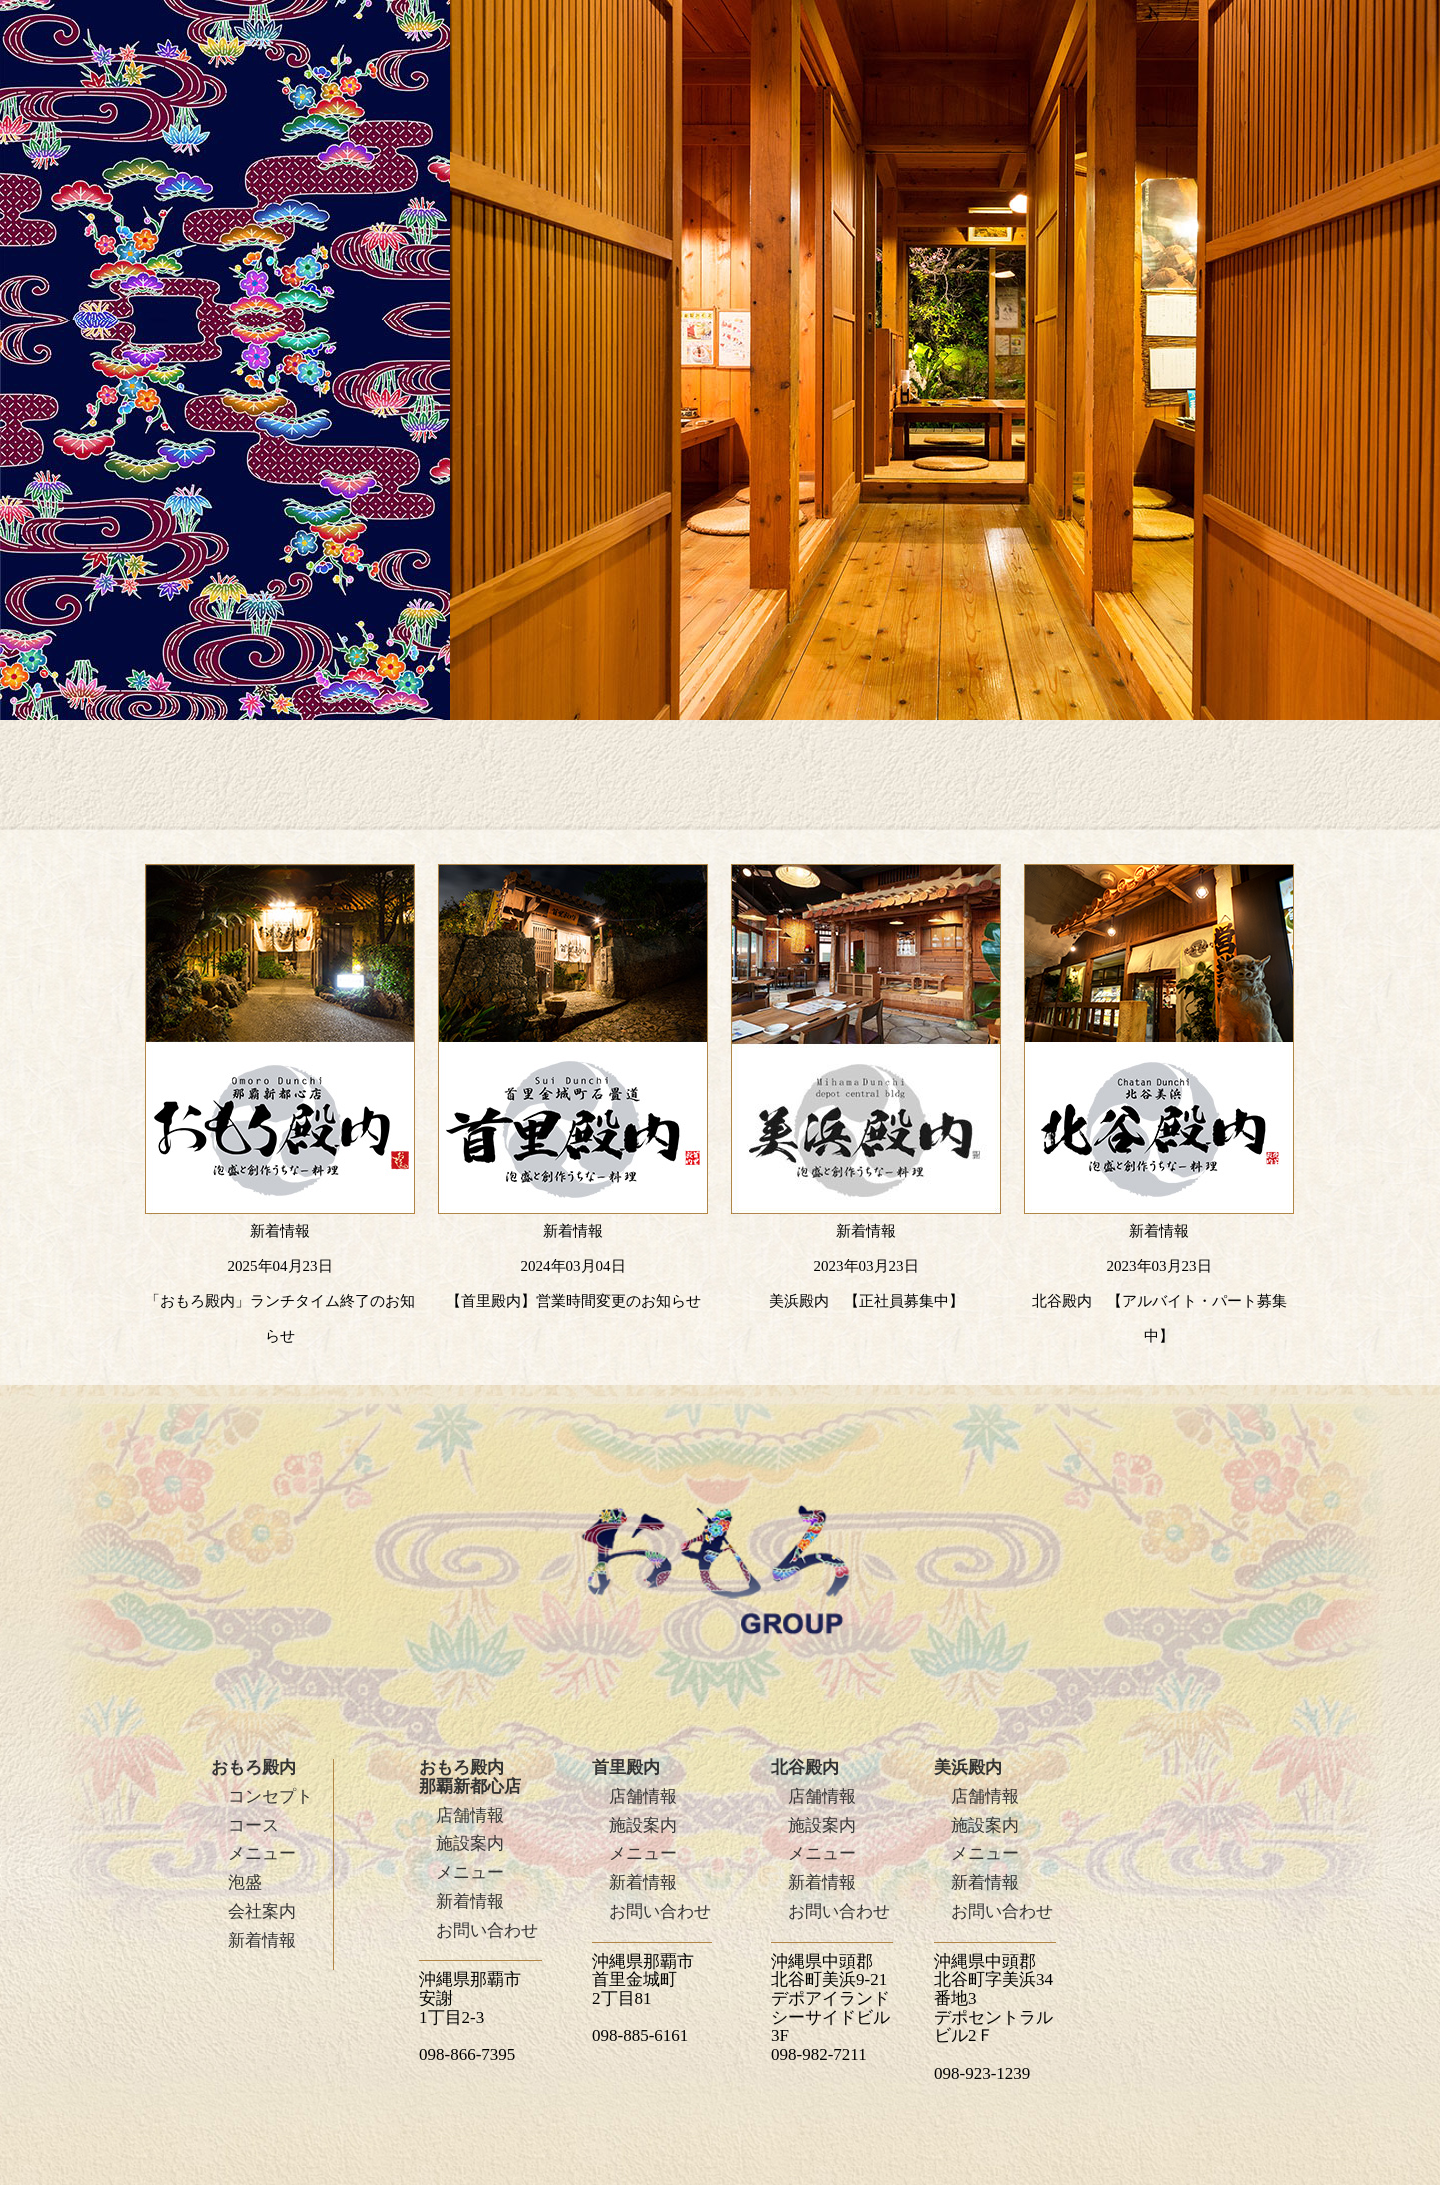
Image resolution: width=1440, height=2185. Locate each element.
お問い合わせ (487, 1930)
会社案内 (262, 1911)
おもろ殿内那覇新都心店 (470, 1777)
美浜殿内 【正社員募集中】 (866, 1301)
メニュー (262, 1853)
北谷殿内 (805, 1767)
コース (253, 1825)
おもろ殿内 (253, 1767)
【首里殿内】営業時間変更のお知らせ (573, 1301)
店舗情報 (470, 1815)
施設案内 (470, 1843)
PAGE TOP (1318, 1789)
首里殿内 (626, 1767)
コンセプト (270, 1796)
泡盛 (245, 1882)
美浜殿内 (968, 1767)
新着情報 (262, 1940)
